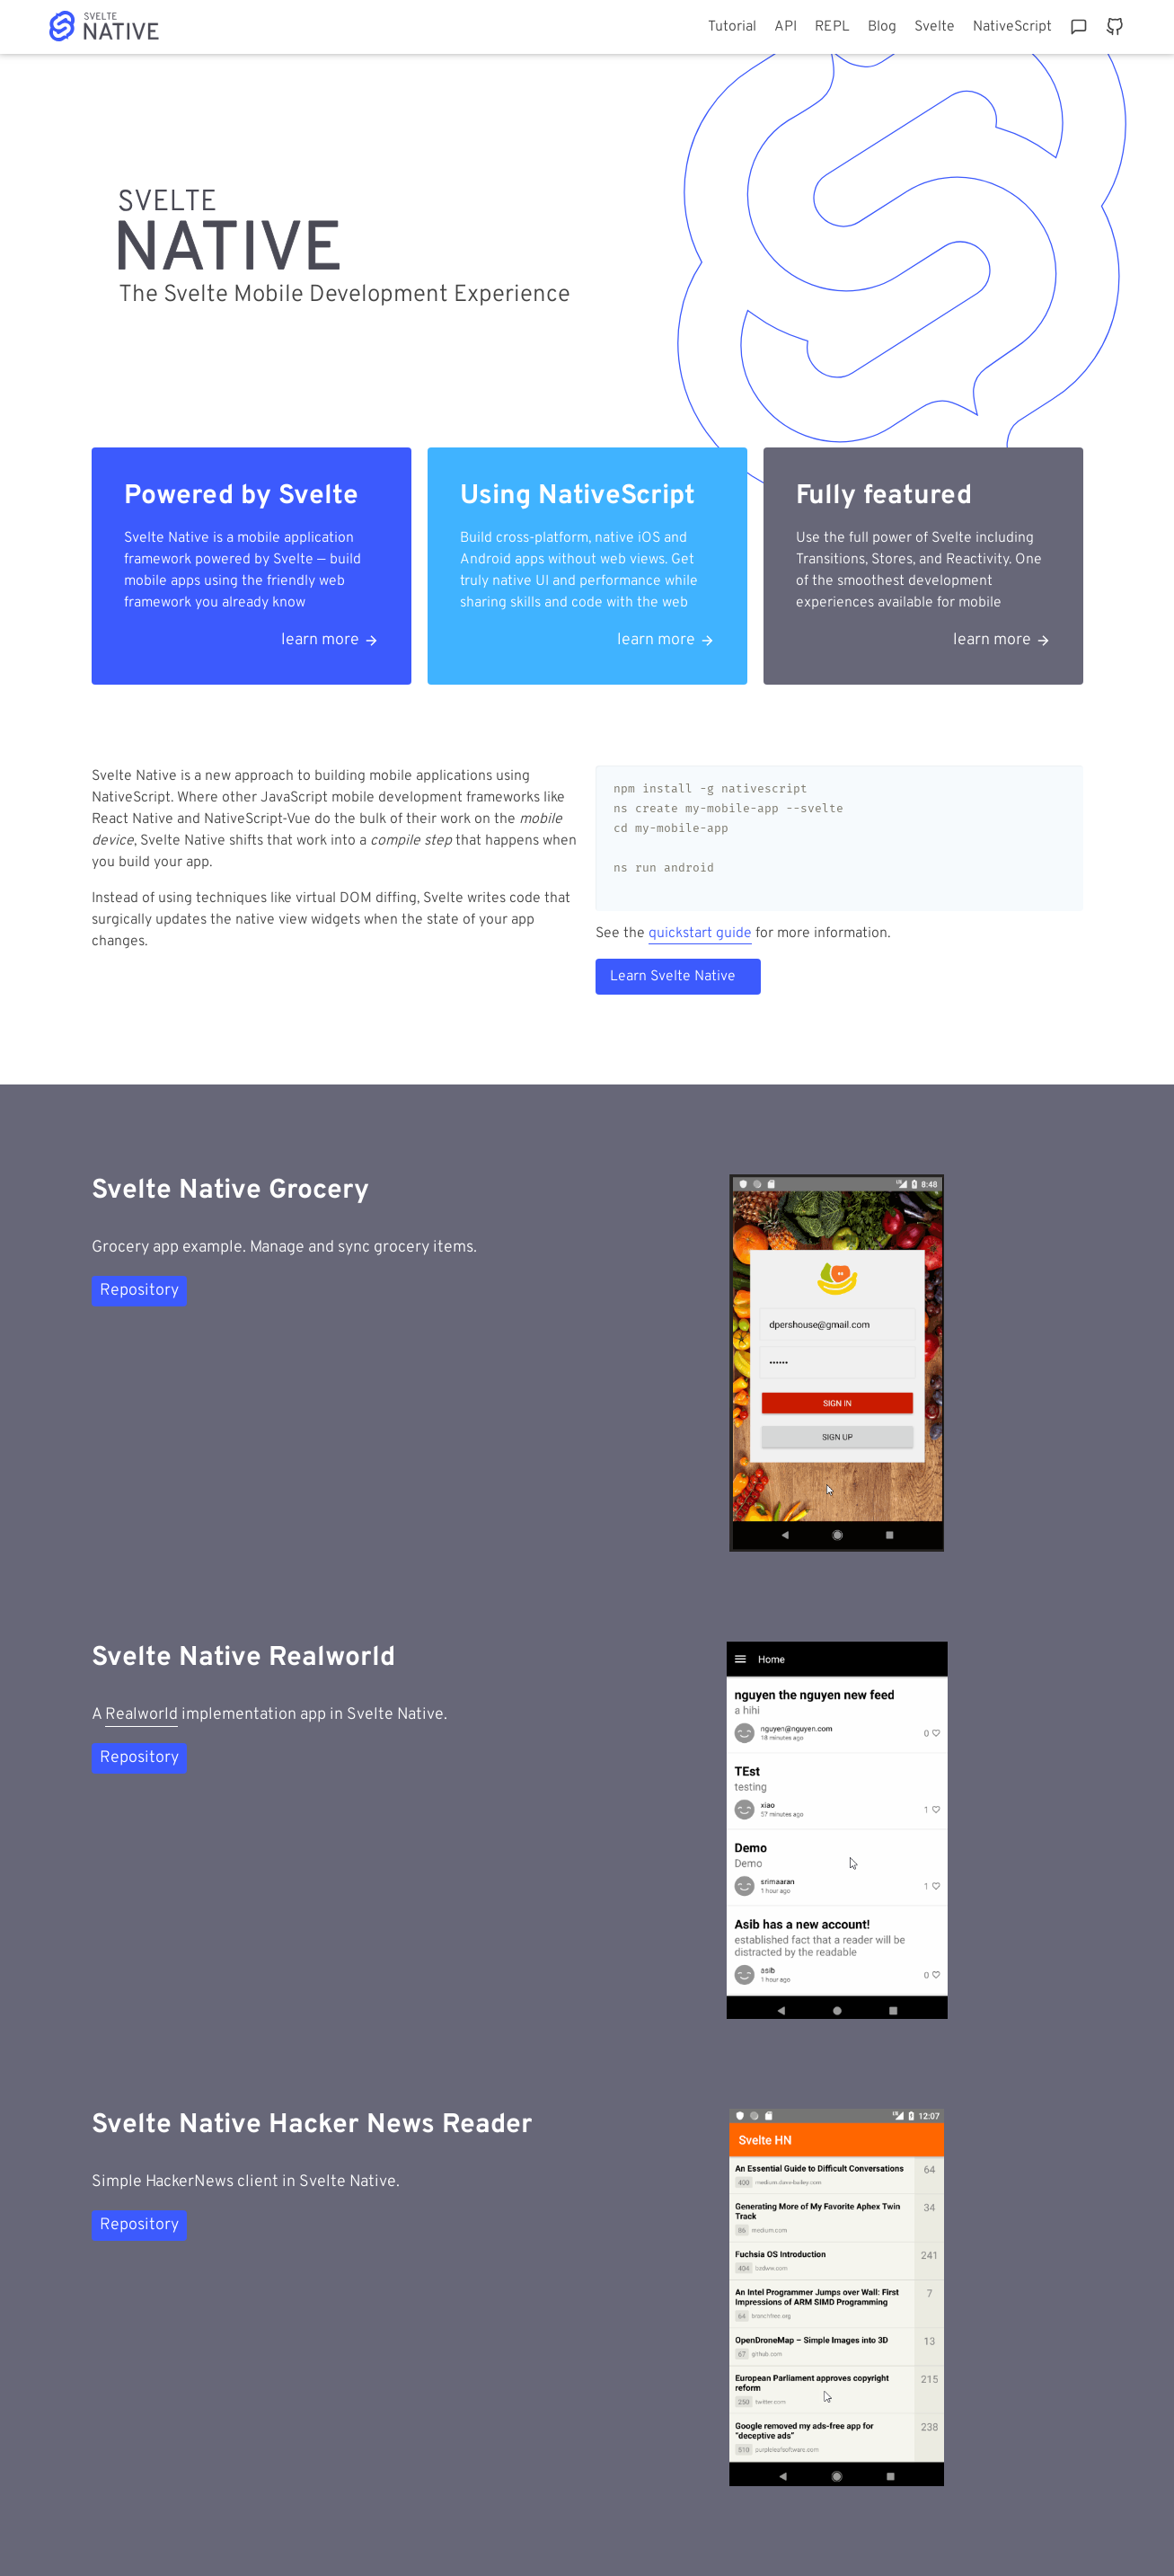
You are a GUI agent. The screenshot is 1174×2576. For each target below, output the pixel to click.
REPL (832, 27)
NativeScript (1012, 27)
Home (124, 26)
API (785, 27)
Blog (882, 27)
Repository (139, 1290)
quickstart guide (700, 934)
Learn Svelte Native (673, 977)
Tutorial (732, 27)
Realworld (141, 1714)
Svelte (934, 27)
